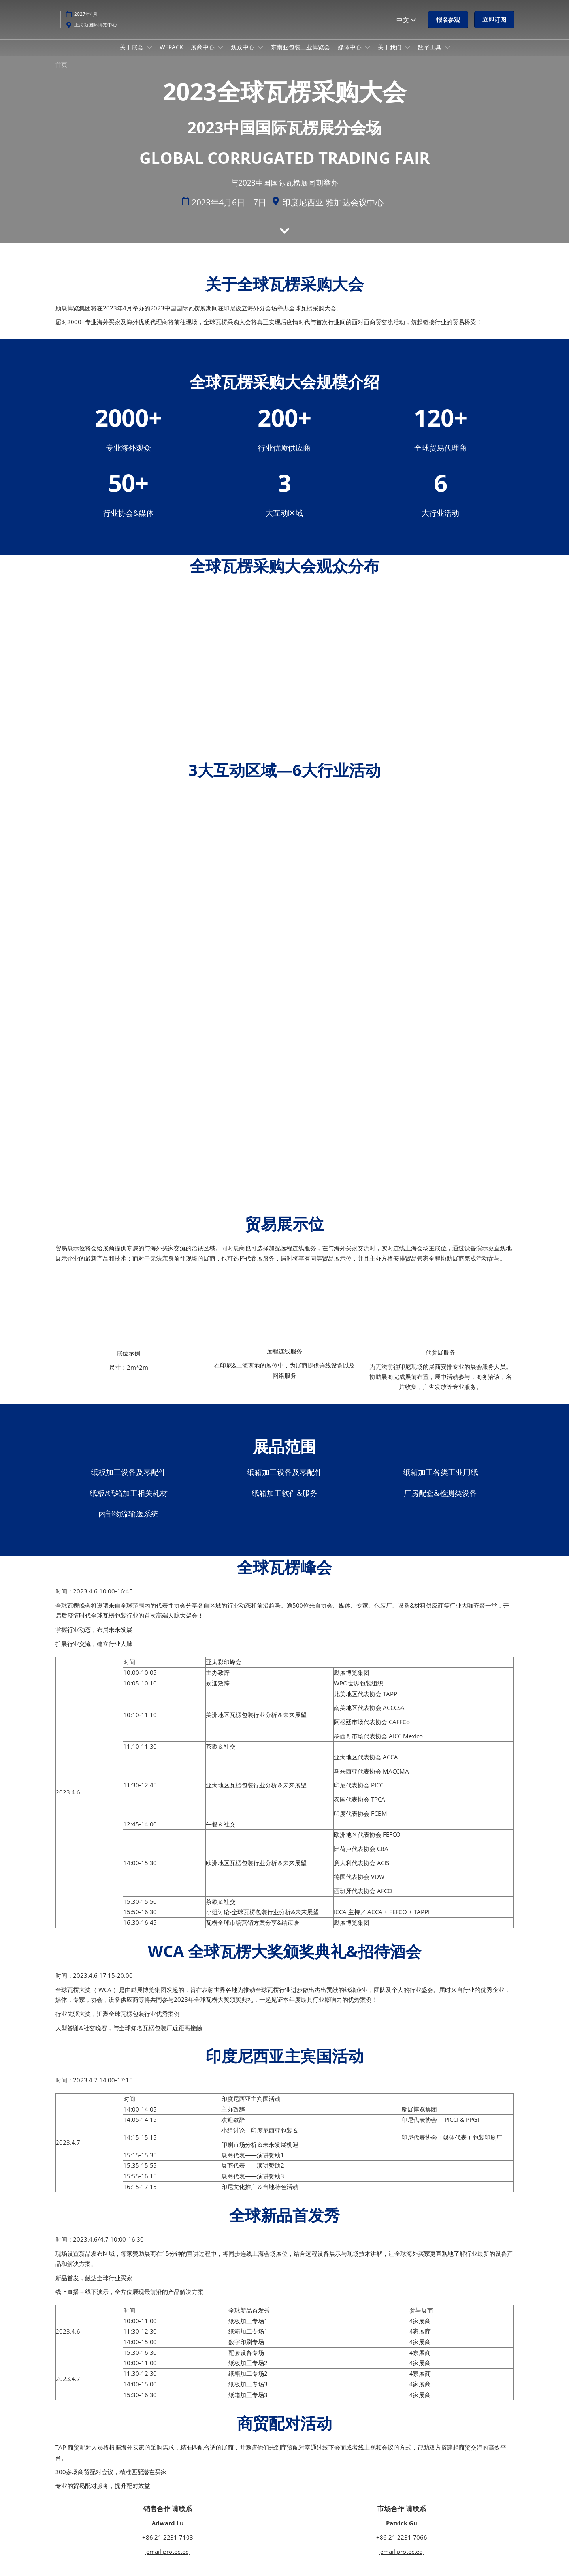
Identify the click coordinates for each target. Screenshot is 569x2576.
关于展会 (132, 54)
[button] (448, 27)
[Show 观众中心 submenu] (260, 55)
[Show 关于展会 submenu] (149, 55)
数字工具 (430, 54)
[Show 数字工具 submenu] (447, 55)
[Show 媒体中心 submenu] (367, 55)
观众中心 (243, 54)
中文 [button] (406, 27)
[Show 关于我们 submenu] (407, 55)
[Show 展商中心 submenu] (220, 55)
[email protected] (167, 2559)
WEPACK (171, 54)
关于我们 (390, 54)
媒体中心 (350, 54)
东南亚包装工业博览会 (300, 54)
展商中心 (203, 54)
